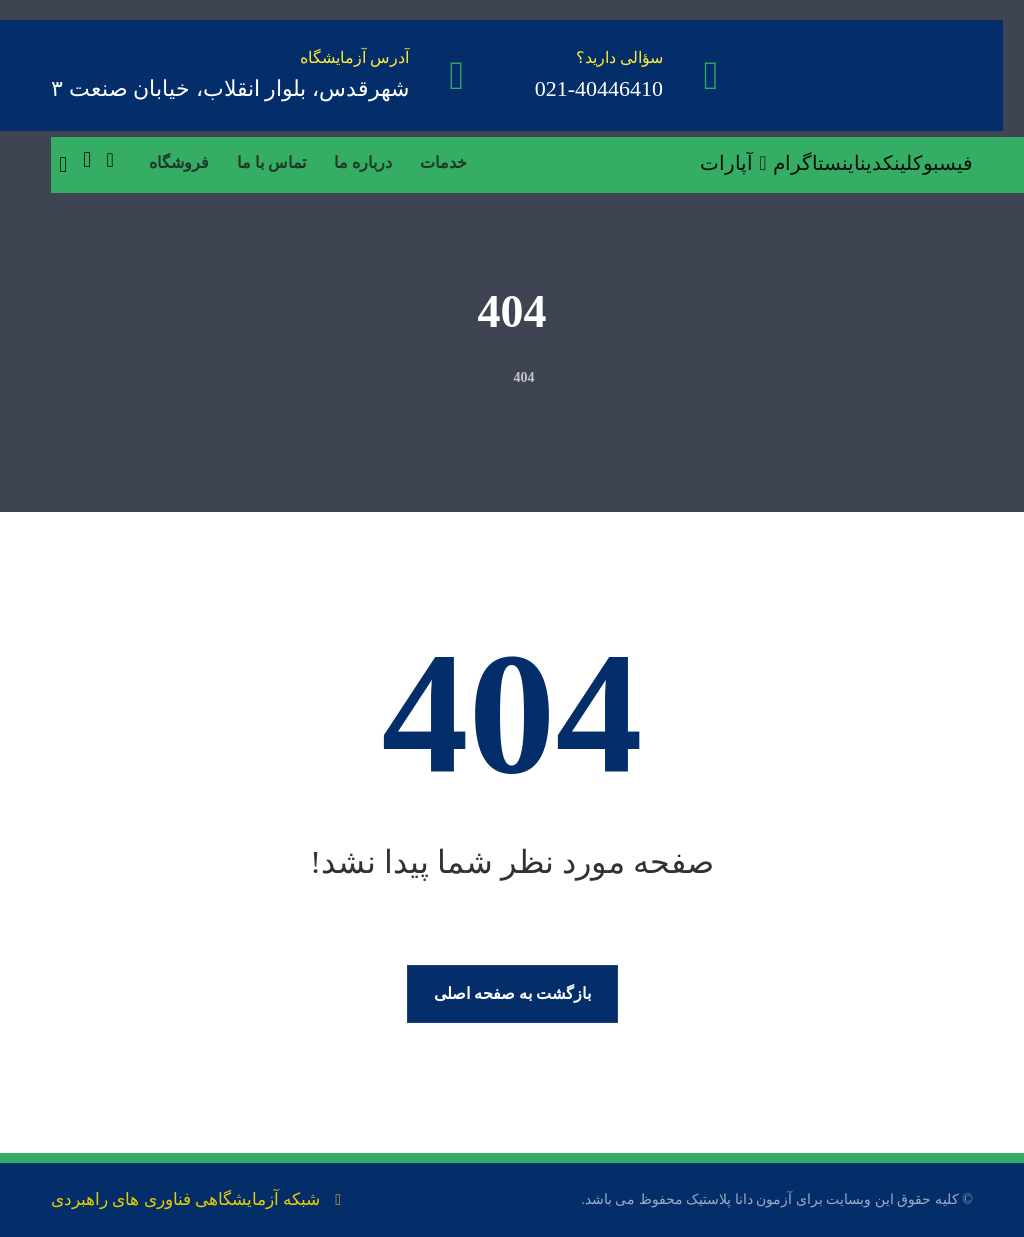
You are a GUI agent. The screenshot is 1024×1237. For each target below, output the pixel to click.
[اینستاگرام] (816, 163)
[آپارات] (736, 163)
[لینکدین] (886, 163)
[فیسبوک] (943, 163)
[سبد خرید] (87, 158)
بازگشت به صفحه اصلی (512, 993)
